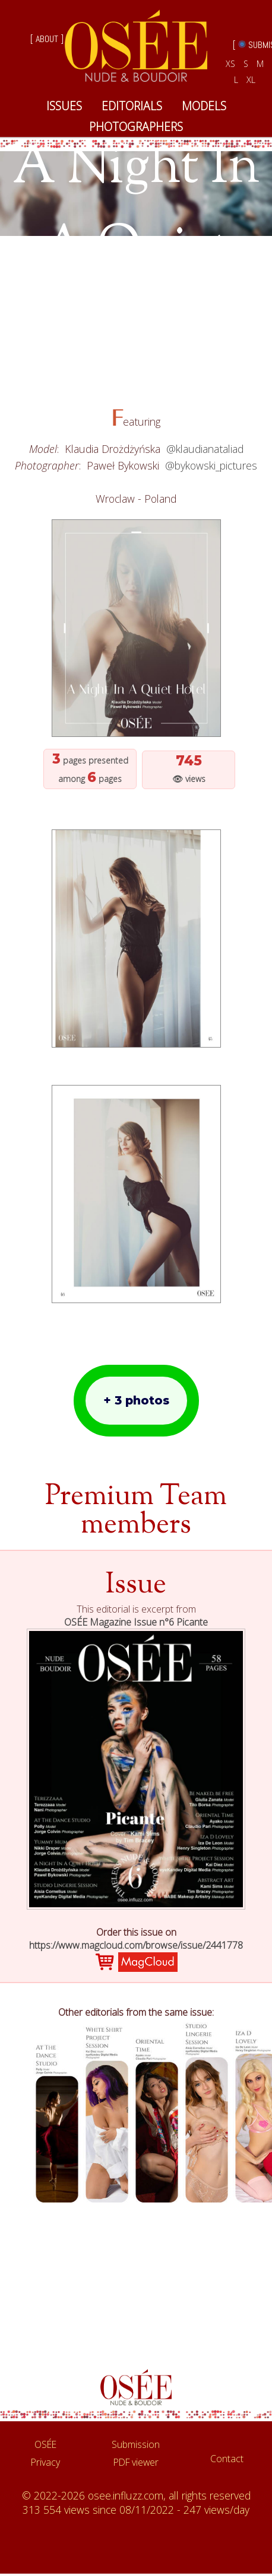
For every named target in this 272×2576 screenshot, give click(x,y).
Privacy (45, 2462)
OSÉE (45, 2444)
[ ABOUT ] (47, 39)
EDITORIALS (132, 106)
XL (250, 79)
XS (230, 63)
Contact (226, 2458)
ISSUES (64, 106)
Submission (136, 2444)
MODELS (204, 106)
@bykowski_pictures (211, 465)
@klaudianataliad (204, 449)
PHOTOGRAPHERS (136, 127)
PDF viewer (136, 2462)
